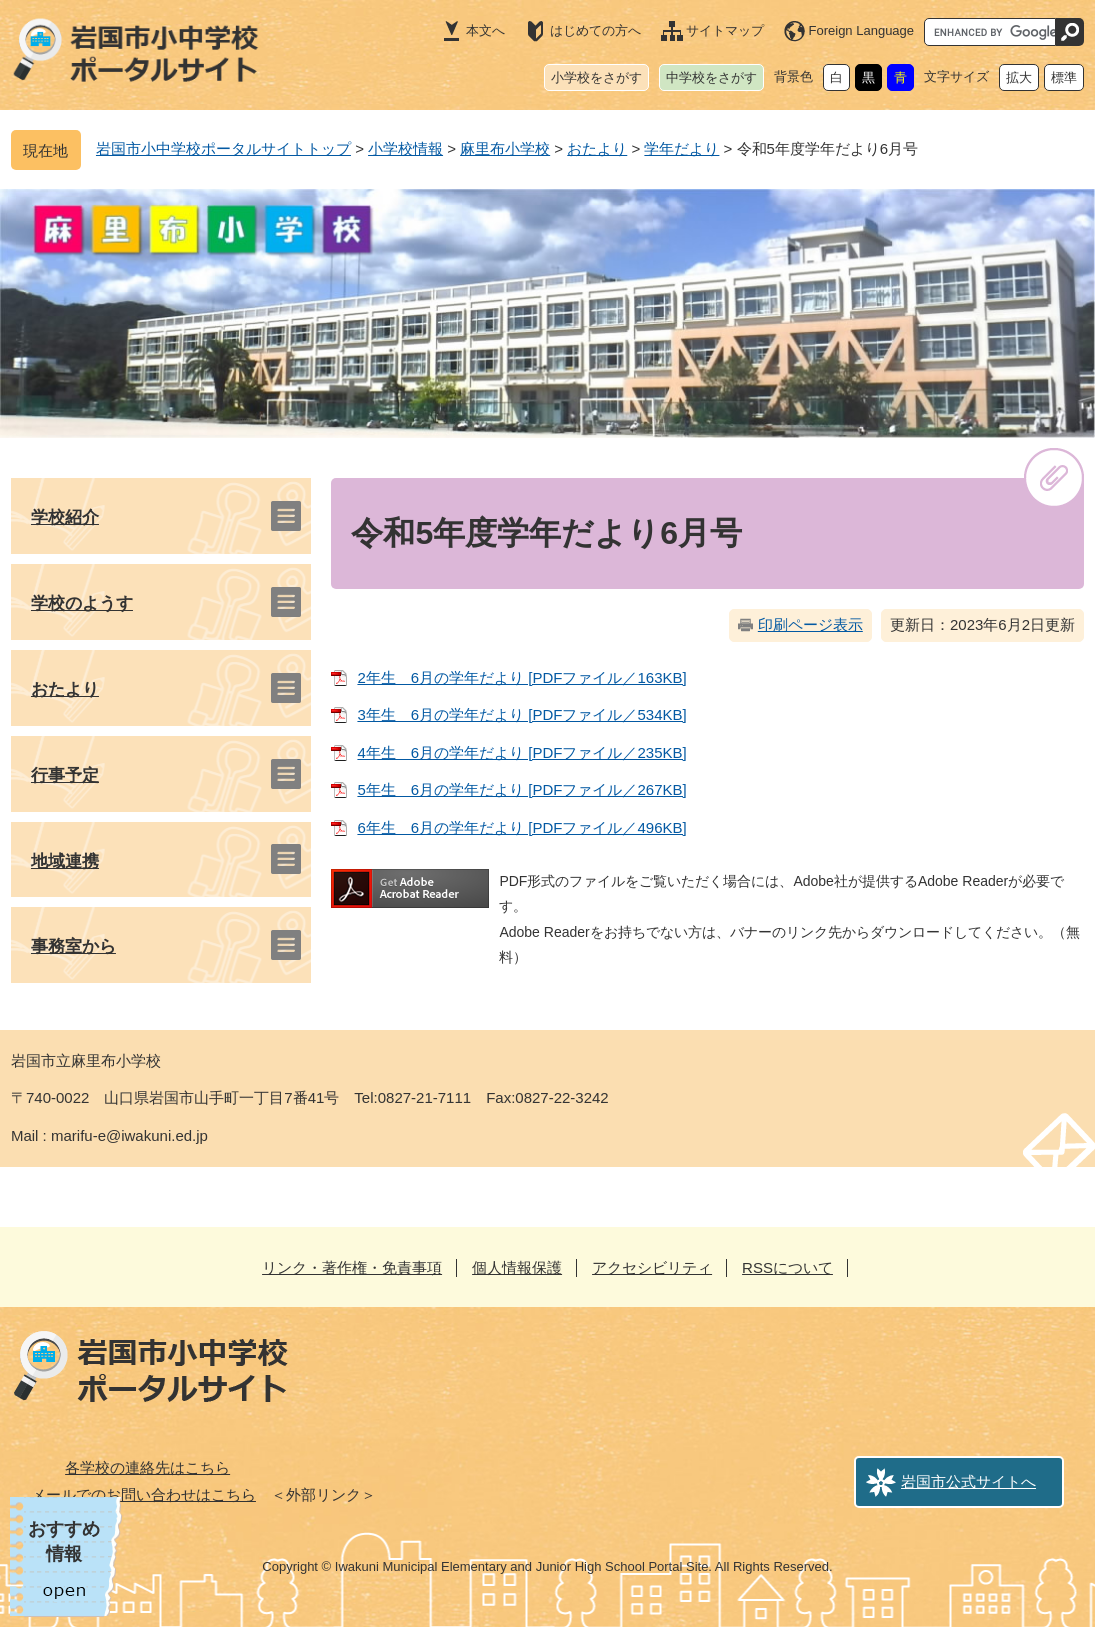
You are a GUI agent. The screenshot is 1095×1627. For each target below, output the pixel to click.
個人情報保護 (517, 1267)
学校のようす (82, 603)
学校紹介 (65, 517)
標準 (1064, 77)
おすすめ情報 (64, 1541)
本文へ (485, 30)
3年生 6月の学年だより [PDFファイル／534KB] (521, 714)
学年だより (681, 148)
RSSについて (787, 1267)
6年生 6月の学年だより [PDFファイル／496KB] (521, 827)
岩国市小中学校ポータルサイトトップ (223, 148)
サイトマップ (725, 30)
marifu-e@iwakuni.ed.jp (129, 1135)
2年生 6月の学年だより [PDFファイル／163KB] (521, 677)
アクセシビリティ (652, 1267)
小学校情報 (405, 148)
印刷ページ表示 (810, 624)
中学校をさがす (711, 77)
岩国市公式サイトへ (968, 1481)
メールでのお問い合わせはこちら (143, 1494)
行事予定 (65, 775)
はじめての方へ (595, 30)
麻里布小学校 (505, 148)
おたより (597, 148)
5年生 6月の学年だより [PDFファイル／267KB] (521, 789)
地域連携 (65, 861)
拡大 (1019, 77)
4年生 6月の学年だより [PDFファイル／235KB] (521, 752)
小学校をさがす (596, 77)
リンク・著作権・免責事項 (352, 1267)
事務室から (73, 946)
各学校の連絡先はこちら (147, 1467)
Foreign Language (862, 30)
